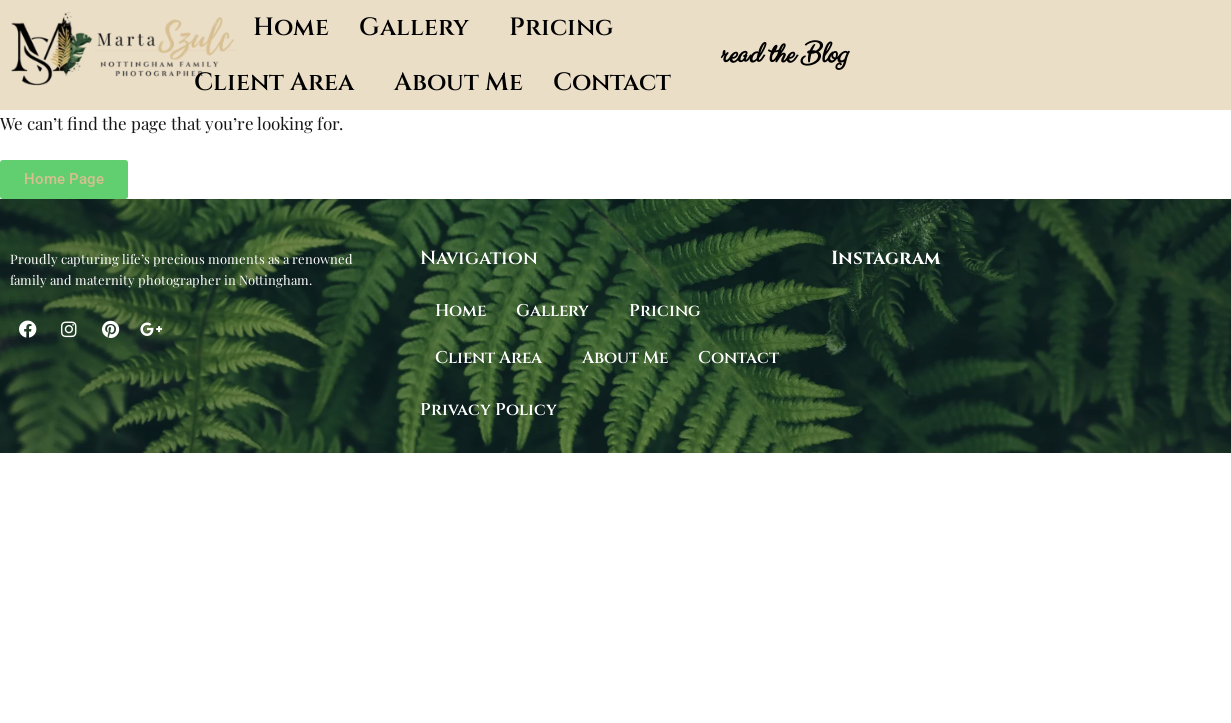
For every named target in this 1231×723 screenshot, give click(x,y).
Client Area (274, 82)
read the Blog (782, 55)
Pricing (561, 27)
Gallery (414, 27)
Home (291, 27)
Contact (612, 82)
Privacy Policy (488, 409)
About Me (458, 82)
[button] (419, 27)
